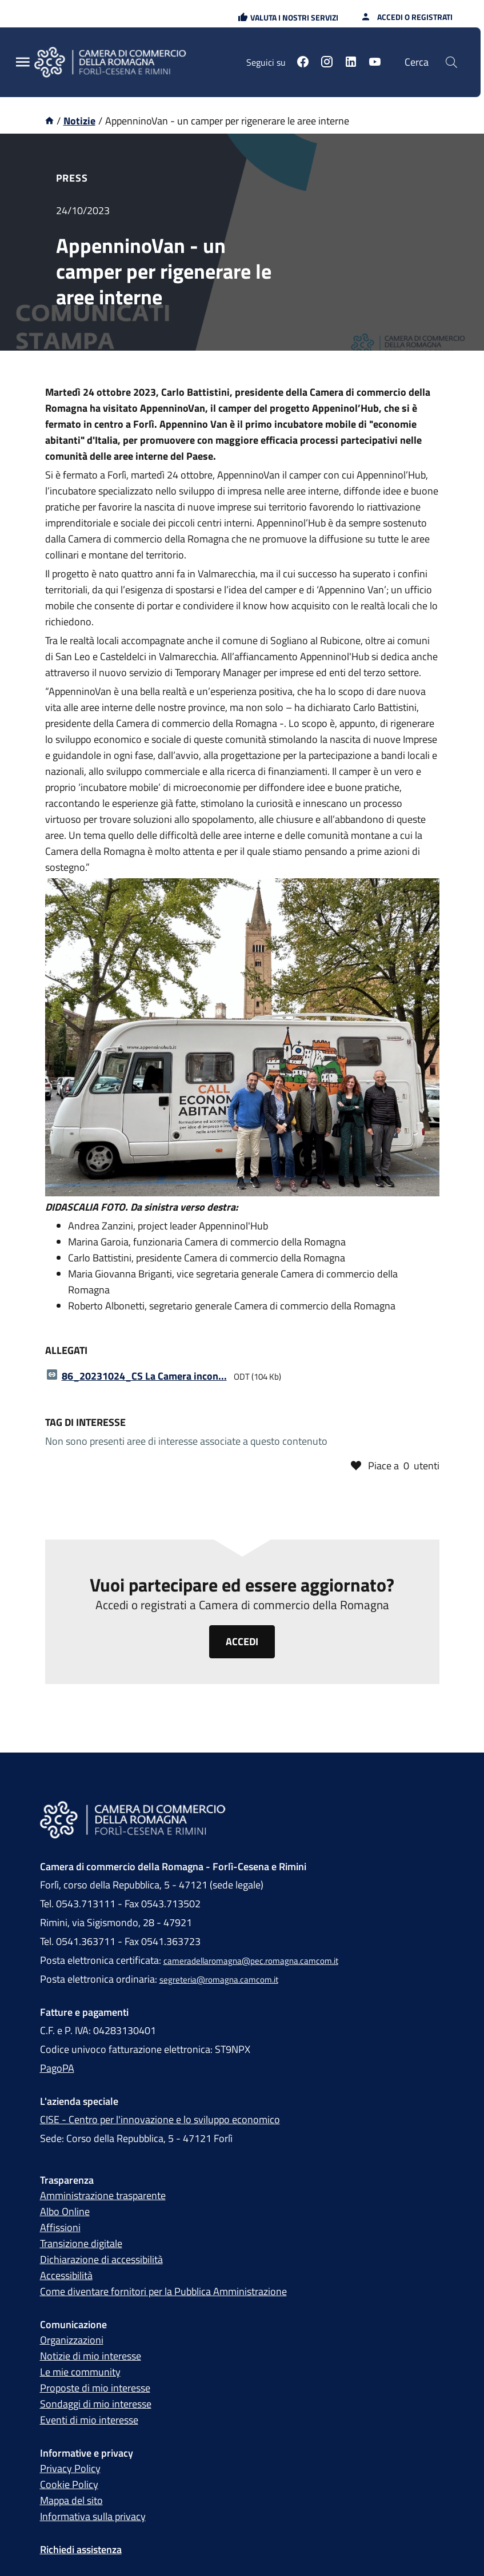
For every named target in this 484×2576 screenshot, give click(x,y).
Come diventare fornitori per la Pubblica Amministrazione (163, 2291)
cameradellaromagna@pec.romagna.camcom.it (250, 1960)
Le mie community (80, 2372)
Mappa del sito (71, 2500)
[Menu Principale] (23, 62)
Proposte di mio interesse (95, 2388)
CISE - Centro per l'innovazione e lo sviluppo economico (160, 2119)
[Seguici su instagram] (327, 63)
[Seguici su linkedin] (351, 63)
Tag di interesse (85, 1422)
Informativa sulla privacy (93, 2516)
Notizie (79, 120)
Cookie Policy (69, 2484)
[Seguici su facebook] (303, 63)
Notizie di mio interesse (90, 2356)
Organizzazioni (71, 2340)
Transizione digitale (81, 2243)
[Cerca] (451, 62)
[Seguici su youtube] (375, 63)
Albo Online (65, 2211)
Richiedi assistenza (81, 2549)
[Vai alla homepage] (49, 120)
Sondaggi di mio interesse (95, 2404)
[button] (288, 17)
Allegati (66, 1350)
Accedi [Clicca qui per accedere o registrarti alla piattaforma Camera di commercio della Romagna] (242, 1641)
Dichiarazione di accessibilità (101, 2259)
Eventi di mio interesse (89, 2420)
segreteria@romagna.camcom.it (218, 1979)
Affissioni (60, 2227)
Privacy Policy (70, 2468)
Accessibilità (66, 2275)
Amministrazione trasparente (103, 2195)
